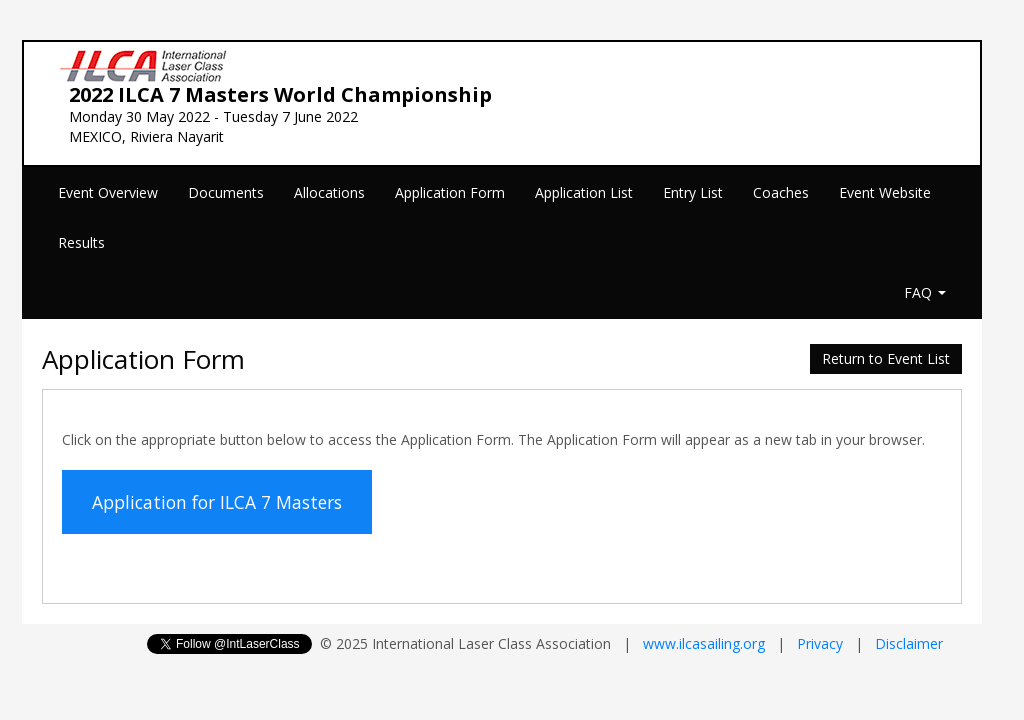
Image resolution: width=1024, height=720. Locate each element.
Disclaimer (909, 643)
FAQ (925, 292)
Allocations (329, 192)
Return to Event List (886, 358)
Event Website (885, 192)
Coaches (781, 192)
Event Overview (108, 192)
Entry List (693, 192)
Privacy (820, 643)
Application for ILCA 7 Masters (217, 502)
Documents (226, 192)
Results (81, 242)
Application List (584, 192)
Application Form (450, 192)
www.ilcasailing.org (704, 643)
